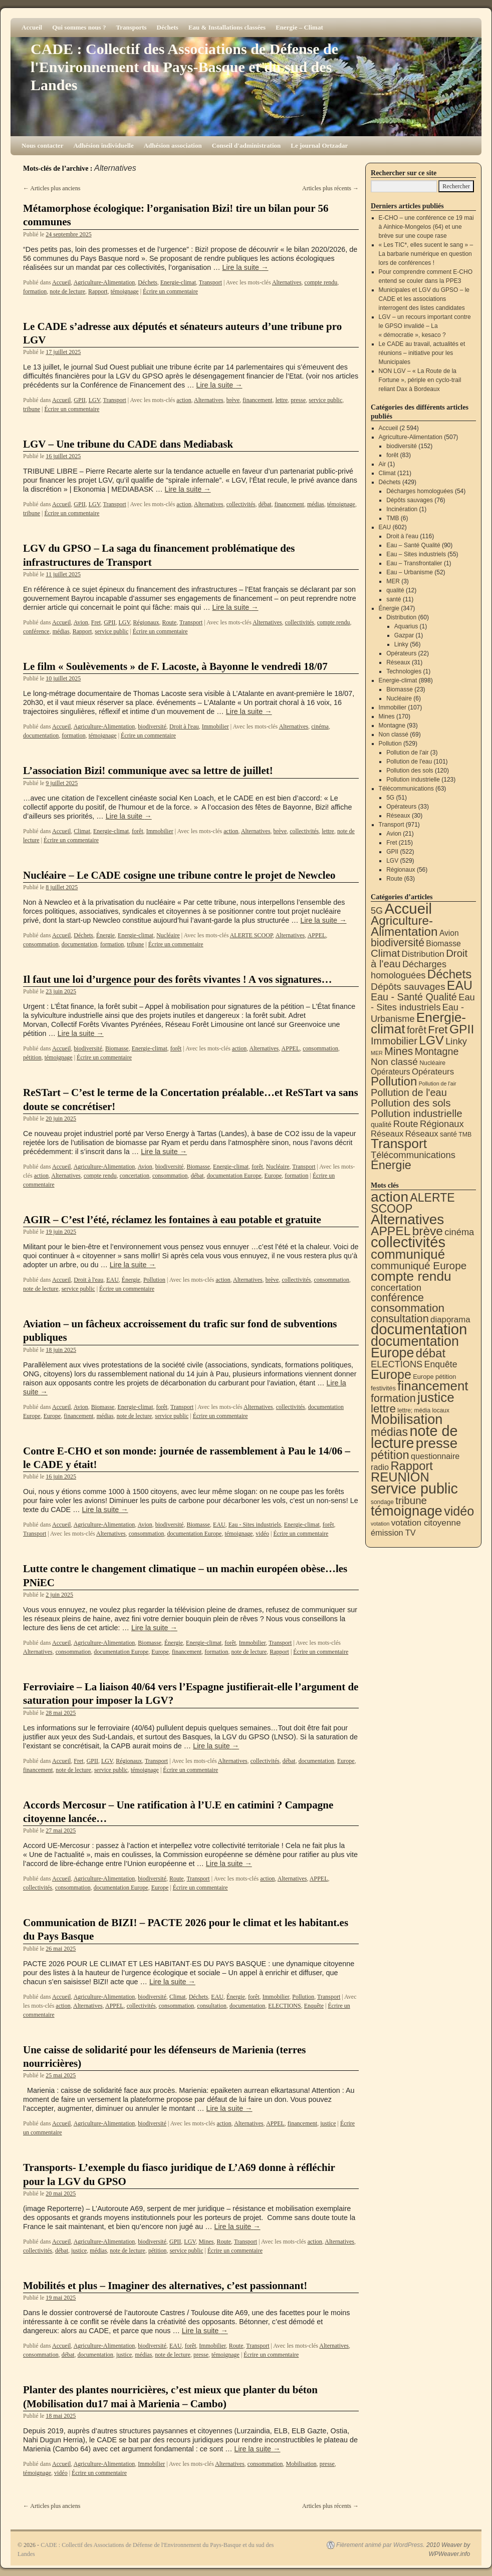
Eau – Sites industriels (416, 554)
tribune (31, 409)
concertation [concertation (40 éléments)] (396, 1287)
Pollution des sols (409, 770)
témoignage (125, 291)
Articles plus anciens (51, 188)
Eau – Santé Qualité (413, 545)
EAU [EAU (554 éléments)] (459, 985)
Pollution (154, 1279)
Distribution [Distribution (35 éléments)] (423, 954)
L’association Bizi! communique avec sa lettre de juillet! (148, 771)
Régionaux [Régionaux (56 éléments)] (442, 1124)
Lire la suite (245, 267)
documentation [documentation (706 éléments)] (419, 1329)
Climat (82, 831)
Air (382, 464)
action (183, 400)
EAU (112, 1279)
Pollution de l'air (407, 752)
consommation (41, 944)
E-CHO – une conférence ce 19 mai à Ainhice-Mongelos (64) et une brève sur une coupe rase (426, 226)
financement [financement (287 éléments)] (432, 1386)
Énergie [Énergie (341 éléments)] (391, 1165)
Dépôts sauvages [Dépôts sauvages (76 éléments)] (408, 986)
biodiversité (152, 726)
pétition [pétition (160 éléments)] (390, 1454)
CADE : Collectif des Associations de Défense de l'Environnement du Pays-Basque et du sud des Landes (184, 67)
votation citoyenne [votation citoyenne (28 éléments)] (426, 1523)
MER (393, 581)
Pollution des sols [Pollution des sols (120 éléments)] (410, 1103)
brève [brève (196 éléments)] (427, 1231)
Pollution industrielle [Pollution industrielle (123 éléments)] (416, 1113)
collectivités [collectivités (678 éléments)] (408, 1242)
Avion (81, 622)
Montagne (392, 725)
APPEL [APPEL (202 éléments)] (390, 1231)
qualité (395, 590)
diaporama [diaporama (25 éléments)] (450, 1319)
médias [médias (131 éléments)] (389, 1431)
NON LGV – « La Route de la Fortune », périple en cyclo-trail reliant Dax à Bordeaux (420, 380)
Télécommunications (406, 788)
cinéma (320, 726)
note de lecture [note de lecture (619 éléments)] (414, 1437)
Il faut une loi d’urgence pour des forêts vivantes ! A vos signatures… (177, 979)
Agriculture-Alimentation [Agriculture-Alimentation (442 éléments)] (404, 926)
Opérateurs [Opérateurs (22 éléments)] (390, 1071)
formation (35, 291)
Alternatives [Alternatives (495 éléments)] (407, 1219)
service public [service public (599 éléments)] (414, 1489)
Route (169, 622)
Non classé (393, 734)
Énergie (105, 935)
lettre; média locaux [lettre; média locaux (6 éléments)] (423, 1410)
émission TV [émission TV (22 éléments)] (393, 1532)
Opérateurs (401, 653)
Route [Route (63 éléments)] (405, 1124)
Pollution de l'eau (409, 761)
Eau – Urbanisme (409, 572)
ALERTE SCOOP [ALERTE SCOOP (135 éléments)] (413, 1203)
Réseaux (398, 662)
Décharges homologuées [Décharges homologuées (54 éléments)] (408, 969)
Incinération (401, 509)
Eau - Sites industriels (254, 1524)
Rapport (98, 291)
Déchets (167, 27)
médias (315, 504)
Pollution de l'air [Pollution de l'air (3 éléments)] (437, 1083)
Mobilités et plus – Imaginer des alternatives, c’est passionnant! (165, 2286)
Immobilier (215, 726)
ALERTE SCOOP (251, 935)
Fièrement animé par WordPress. (380, 2544)
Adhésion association (173, 145)
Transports (131, 27)
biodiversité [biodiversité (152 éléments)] (397, 942)
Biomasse (117, 1048)
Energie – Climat (299, 27)
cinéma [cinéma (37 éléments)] (459, 1232)
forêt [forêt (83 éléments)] (416, 1029)
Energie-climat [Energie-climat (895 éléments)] (418, 1023)
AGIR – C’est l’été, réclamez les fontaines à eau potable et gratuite (172, 1220)
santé (393, 599)
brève (233, 400)
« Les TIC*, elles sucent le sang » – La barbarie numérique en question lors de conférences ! (426, 253)
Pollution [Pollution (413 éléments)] (394, 1081)
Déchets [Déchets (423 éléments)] (449, 974)
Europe (273, 1175)
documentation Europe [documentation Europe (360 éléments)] (415, 1347)
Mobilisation (301, 2463)
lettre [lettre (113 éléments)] (383, 1408)
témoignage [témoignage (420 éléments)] (406, 1511)
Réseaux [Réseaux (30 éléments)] (387, 1134)
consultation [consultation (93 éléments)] (400, 1318)
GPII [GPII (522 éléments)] (461, 1029)
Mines (205, 2241)
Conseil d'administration (246, 145)
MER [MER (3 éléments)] (377, 1053)
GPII (79, 400)
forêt (137, 831)
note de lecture (67, 291)
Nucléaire (168, 935)
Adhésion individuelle (103, 145)
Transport (210, 282)
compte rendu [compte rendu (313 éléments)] (411, 1276)
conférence (36, 631)
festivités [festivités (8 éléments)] (383, 1388)
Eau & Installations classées (227, 27)
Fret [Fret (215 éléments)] (437, 1029)
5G (390, 797)
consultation (211, 2005)
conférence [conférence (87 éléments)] (397, 1298)
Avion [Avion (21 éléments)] (449, 933)
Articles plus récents (330, 188)
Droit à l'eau (184, 726)
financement (257, 400)
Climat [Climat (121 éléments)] (385, 953)
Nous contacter (42, 145)
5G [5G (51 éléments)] (377, 911)
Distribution (401, 617)
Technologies (403, 671)
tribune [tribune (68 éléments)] (411, 1500)
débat (265, 504)
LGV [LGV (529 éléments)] (431, 1040)
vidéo (262, 1533)
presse (298, 400)
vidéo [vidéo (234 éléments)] (459, 1511)
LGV (94, 400)
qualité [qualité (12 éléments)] (381, 1125)
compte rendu (321, 282)
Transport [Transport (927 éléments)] (399, 1143)
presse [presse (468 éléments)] (436, 1443)
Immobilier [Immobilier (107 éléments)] (394, 1040)
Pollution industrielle (413, 779)
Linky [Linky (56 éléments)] (456, 1041)
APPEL (317, 935)
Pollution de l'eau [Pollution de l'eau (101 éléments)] (409, 1092)
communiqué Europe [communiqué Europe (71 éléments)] (418, 1265)
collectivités (241, 504)
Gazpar (404, 635)
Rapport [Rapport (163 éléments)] (411, 1466)
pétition (32, 1057)
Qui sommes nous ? (79, 27)
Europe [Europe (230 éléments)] (391, 1374)
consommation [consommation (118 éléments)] (407, 1308)
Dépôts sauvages (409, 500)
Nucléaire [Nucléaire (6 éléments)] (432, 1062)
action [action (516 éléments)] (389, 1197)
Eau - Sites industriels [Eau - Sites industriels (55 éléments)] (423, 1002)
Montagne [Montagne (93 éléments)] (437, 1051)
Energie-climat (178, 282)
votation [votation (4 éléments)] (380, 1524)
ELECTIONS (284, 2005)
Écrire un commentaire (170, 291)
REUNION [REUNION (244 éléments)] (400, 1477)
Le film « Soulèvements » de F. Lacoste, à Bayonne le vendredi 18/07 (175, 666)
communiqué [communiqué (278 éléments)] (408, 1254)
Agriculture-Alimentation (104, 282)
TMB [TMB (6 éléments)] (464, 1134)
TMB (392, 518)
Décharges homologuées (419, 491)
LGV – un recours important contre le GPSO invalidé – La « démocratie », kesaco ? (425, 325)
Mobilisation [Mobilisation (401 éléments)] (406, 1419)
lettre (282, 400)
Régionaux (146, 622)
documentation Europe (234, 1175)
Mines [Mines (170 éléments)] (398, 1051)
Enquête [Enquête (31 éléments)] (440, 1364)
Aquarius (406, 626)
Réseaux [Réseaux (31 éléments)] (421, 1134)
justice (328, 2123)
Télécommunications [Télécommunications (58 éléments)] (413, 1155)
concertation (134, 1175)
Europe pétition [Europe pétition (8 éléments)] (434, 1376)
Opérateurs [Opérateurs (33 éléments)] (433, 1071)
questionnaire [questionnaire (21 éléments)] (435, 1455)
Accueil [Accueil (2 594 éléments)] (408, 908)
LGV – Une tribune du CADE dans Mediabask (128, 444)
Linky (401, 644)
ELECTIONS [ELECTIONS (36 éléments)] (396, 1364)
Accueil (32, 27)
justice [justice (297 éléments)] (435, 1397)
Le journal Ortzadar (319, 145)
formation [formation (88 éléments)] (393, 1398)
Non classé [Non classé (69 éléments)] (394, 1061)
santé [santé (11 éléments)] (448, 1134)
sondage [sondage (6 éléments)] (382, 1502)
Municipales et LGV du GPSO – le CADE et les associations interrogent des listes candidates (424, 298)
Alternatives (287, 282)
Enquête (314, 2005)
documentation (41, 735)
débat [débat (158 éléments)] (430, 1353)
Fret (96, 622)
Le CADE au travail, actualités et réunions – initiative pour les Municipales (422, 352)
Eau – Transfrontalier (414, 563)
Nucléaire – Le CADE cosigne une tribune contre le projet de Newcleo (179, 875)
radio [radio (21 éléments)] (380, 1466)
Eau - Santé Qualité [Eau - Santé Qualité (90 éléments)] (414, 996)
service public (325, 400)
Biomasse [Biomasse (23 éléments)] (443, 943)
